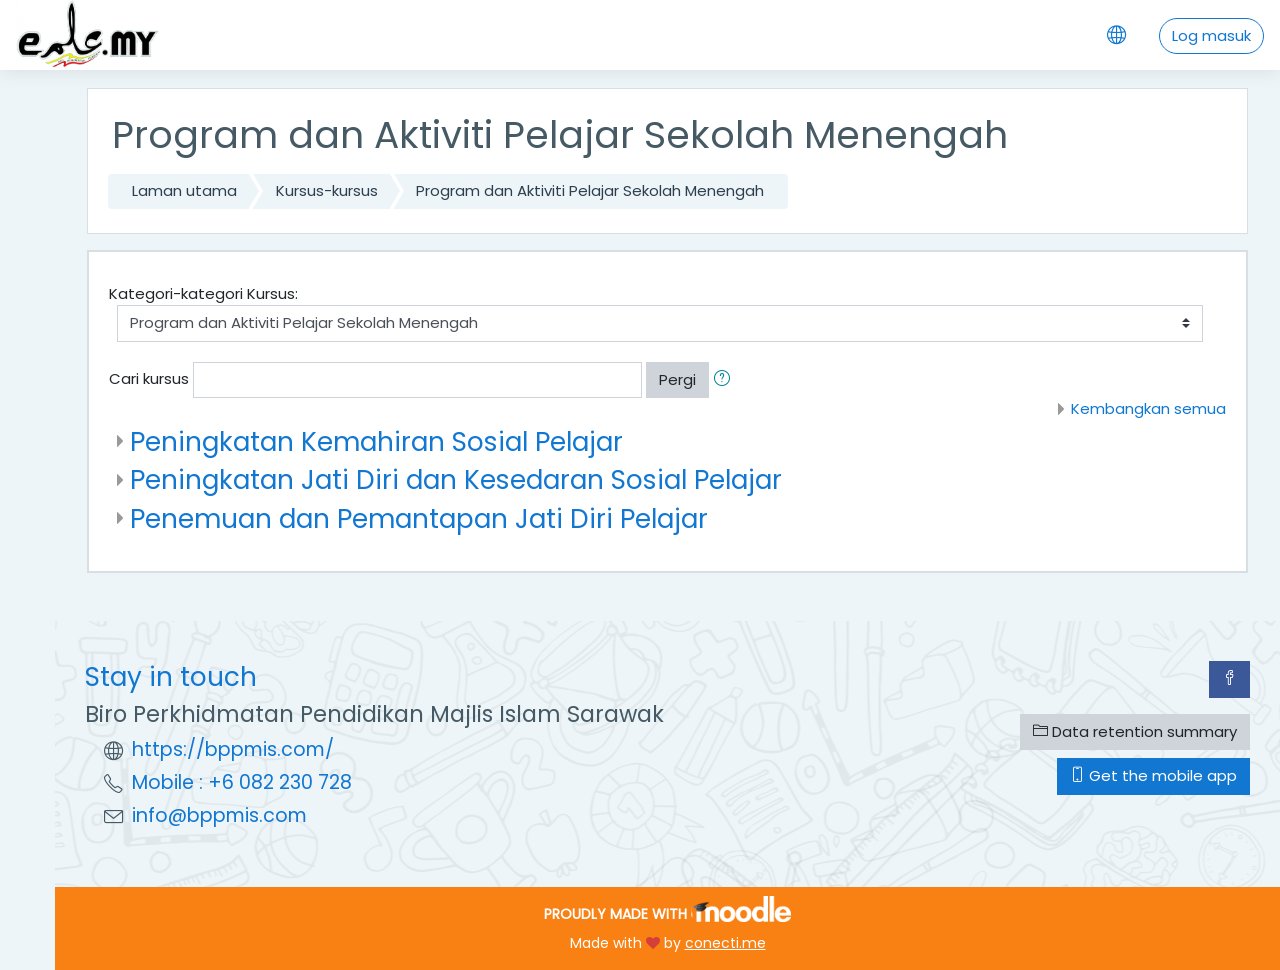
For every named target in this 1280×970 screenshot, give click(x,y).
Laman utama (184, 190)
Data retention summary (1135, 731)
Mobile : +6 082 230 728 (242, 782)
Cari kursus (149, 378)
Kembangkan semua (1148, 408)
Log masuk (1211, 35)
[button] (726, 380)
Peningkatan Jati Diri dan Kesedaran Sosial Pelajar (456, 479)
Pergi (677, 379)
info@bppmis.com (219, 815)
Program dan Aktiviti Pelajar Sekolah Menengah (590, 190)
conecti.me (725, 943)
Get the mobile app (1153, 775)
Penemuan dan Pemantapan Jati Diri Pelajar (419, 518)
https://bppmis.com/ (233, 749)
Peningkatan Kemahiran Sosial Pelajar (376, 441)
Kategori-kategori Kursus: (203, 293)
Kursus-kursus (327, 190)
